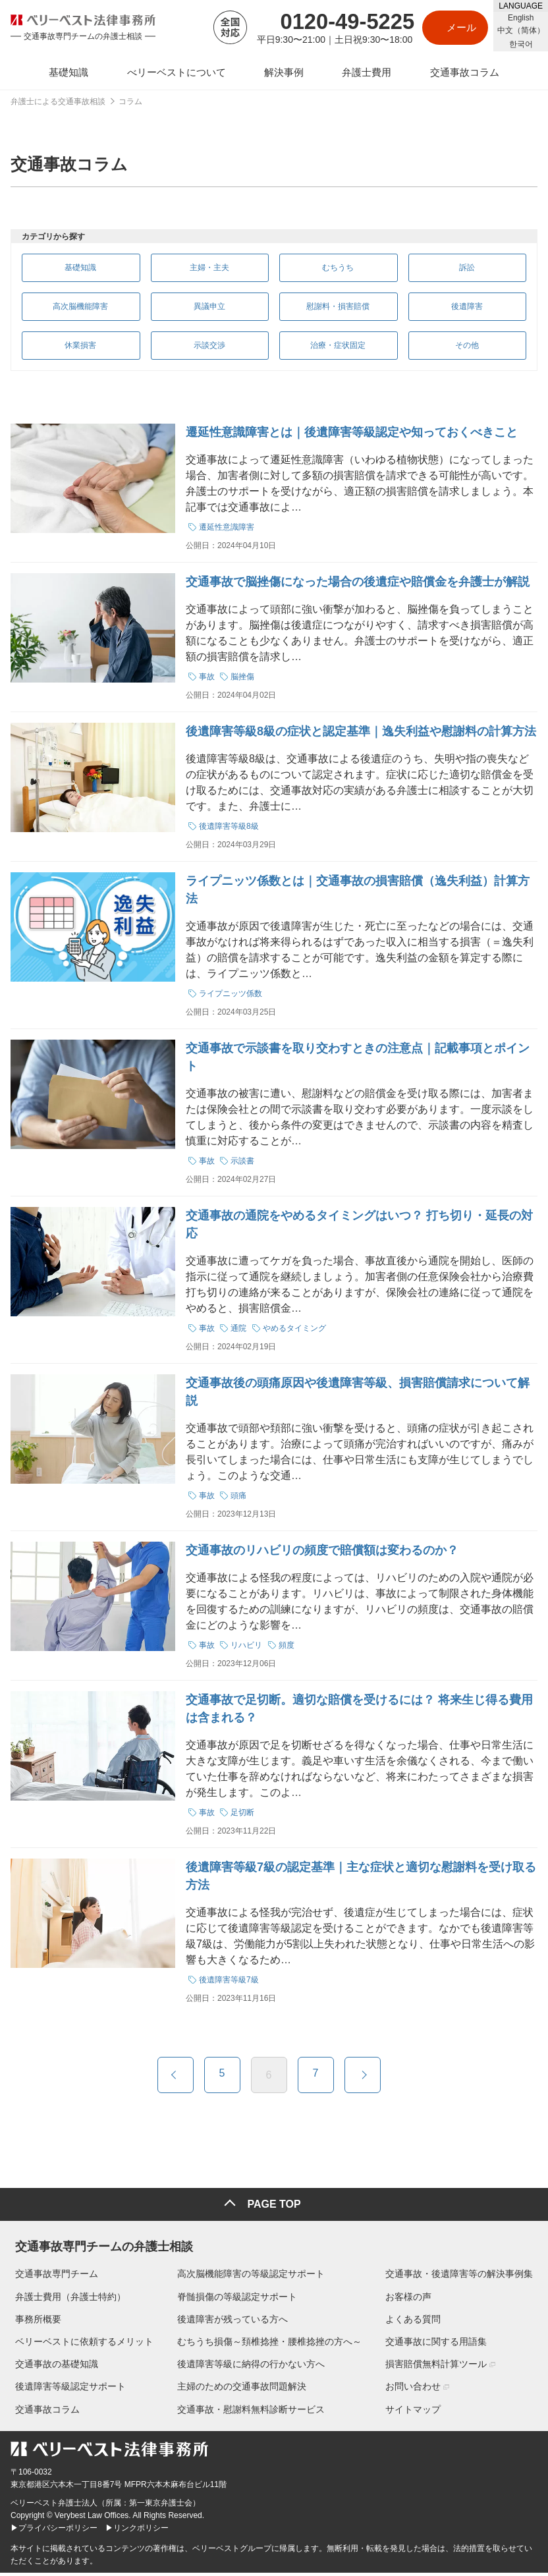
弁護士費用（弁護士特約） (66, 2299)
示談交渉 (207, 351)
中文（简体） (521, 30)
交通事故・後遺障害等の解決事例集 (463, 2277)
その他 (464, 351)
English (521, 17)
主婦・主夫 (206, 268)
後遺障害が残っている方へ (232, 2322)
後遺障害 (464, 310)
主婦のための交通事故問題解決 (241, 2389)
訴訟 (464, 268)
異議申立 (207, 310)
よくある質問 (417, 2322)
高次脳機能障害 (78, 310)
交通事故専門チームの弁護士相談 (99, 2247)
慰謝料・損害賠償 (336, 310)
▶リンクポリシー (137, 2531)
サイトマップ (417, 2412)
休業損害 (78, 351)
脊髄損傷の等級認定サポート (237, 2299)
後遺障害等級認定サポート (66, 2389)
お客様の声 (413, 2299)
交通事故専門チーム (52, 2277)
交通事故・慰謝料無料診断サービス (251, 2412)
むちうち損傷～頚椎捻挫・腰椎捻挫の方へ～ (269, 2344)
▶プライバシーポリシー (54, 2531)
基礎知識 (78, 268)
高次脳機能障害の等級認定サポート (251, 2277)
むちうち (336, 268)
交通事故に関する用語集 (440, 2344)
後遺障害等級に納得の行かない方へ (251, 2367)
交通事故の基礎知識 (52, 2367)
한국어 (521, 44)
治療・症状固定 (336, 351)
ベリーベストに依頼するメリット (80, 2344)
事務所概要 (34, 2322)
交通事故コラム (43, 2412)
